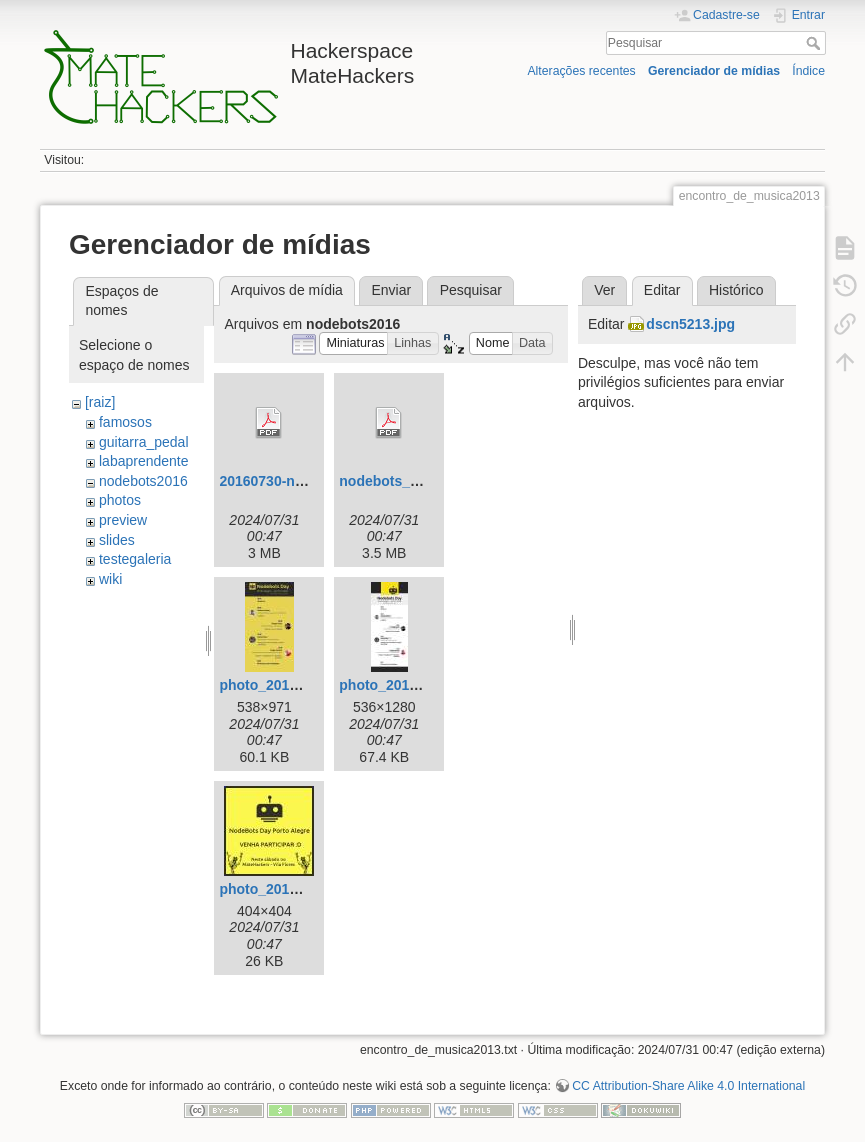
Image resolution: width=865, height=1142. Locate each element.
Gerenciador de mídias (714, 71)
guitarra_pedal (144, 442)
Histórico (736, 290)
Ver (604, 290)
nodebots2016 (143, 481)
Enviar (391, 290)
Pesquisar (815, 43)
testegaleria (135, 559)
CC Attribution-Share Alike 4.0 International (688, 1086)
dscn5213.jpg (690, 324)
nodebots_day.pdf (399, 481)
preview (123, 520)
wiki (110, 579)
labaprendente (144, 461)
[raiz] (100, 402)
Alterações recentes (581, 71)
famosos (125, 422)
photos (120, 500)
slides (117, 540)
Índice (808, 71)
